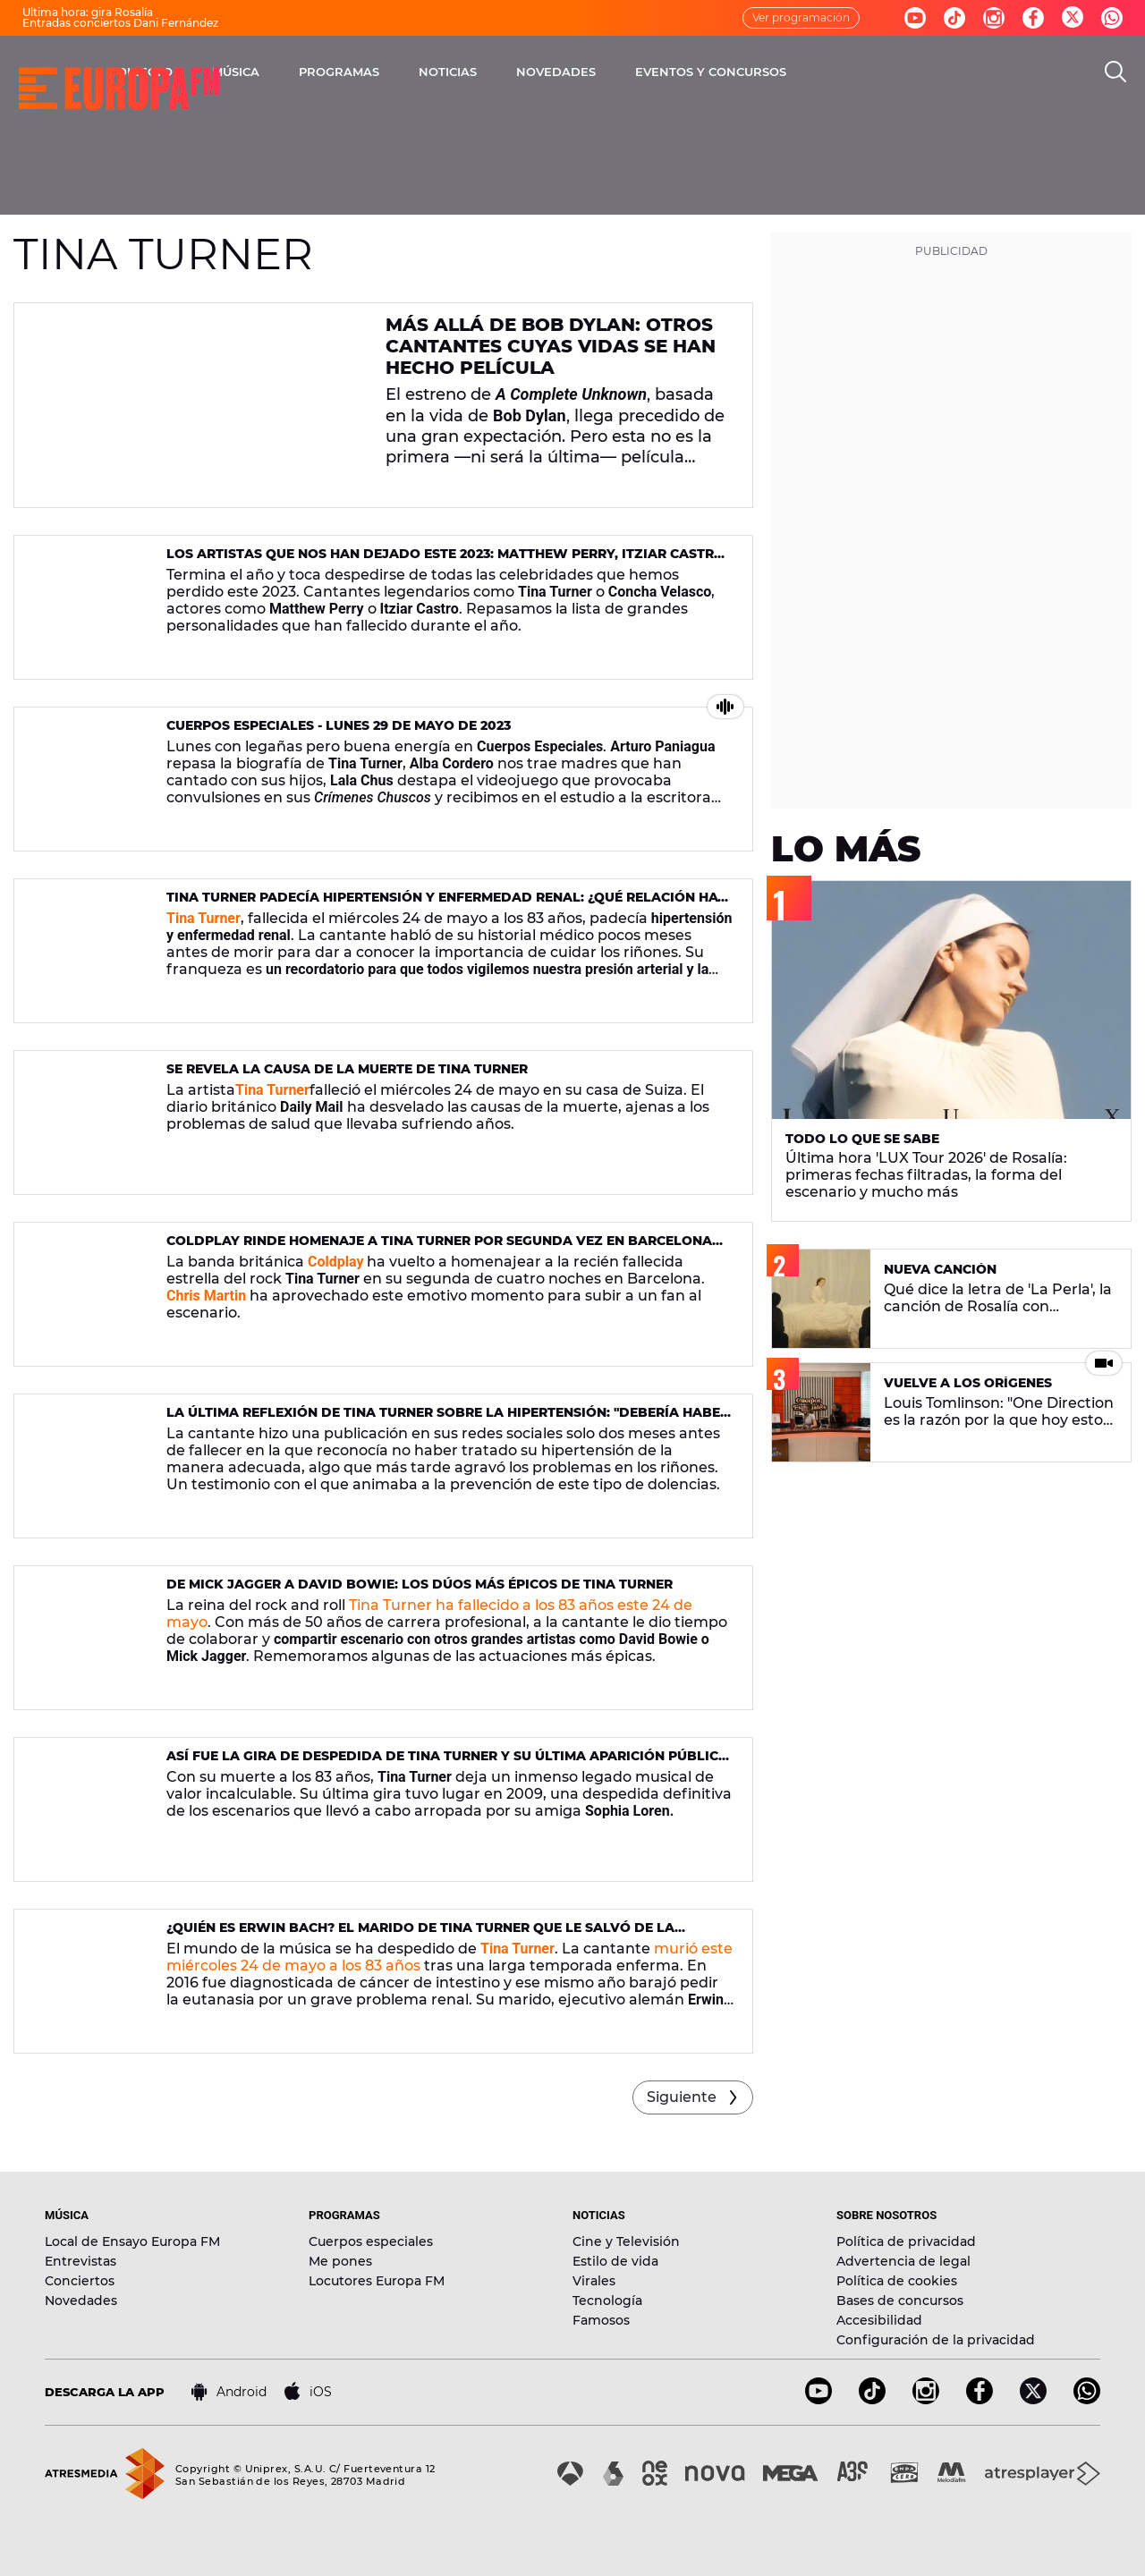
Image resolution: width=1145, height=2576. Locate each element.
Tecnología (607, 2300)
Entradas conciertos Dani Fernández (120, 23)
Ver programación (801, 17)
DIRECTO (317, 71)
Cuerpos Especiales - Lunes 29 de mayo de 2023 (338, 725)
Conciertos (79, 2281)
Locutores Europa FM (377, 2281)
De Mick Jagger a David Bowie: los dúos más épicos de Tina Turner (419, 1584)
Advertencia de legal (903, 2261)
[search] (1115, 71)
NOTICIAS (620, 71)
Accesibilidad (879, 2320)
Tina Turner (272, 1089)
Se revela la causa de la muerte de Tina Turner (347, 1069)
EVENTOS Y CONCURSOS (883, 71)
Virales (593, 2281)
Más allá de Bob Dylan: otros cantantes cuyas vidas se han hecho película (551, 346)
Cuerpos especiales (371, 2241)
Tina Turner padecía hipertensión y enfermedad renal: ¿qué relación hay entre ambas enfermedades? (446, 904)
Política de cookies (896, 2281)
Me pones (340, 2261)
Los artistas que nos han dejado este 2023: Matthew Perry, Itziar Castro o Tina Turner (445, 561)
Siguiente (682, 2097)
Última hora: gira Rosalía (87, 12)
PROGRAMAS (511, 71)
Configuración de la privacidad (935, 2340)
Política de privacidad (906, 2241)
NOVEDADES (728, 71)
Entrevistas (80, 2261)
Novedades (81, 2300)
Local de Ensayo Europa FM (132, 2241)
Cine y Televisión (626, 2241)
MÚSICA (408, 71)
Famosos (601, 2320)
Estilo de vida (615, 2261)
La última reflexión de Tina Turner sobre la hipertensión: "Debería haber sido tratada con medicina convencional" (447, 1420)
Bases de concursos (899, 2300)
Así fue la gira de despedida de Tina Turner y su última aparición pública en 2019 (447, 1763)
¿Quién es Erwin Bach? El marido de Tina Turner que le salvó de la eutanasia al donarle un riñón (420, 1935)
